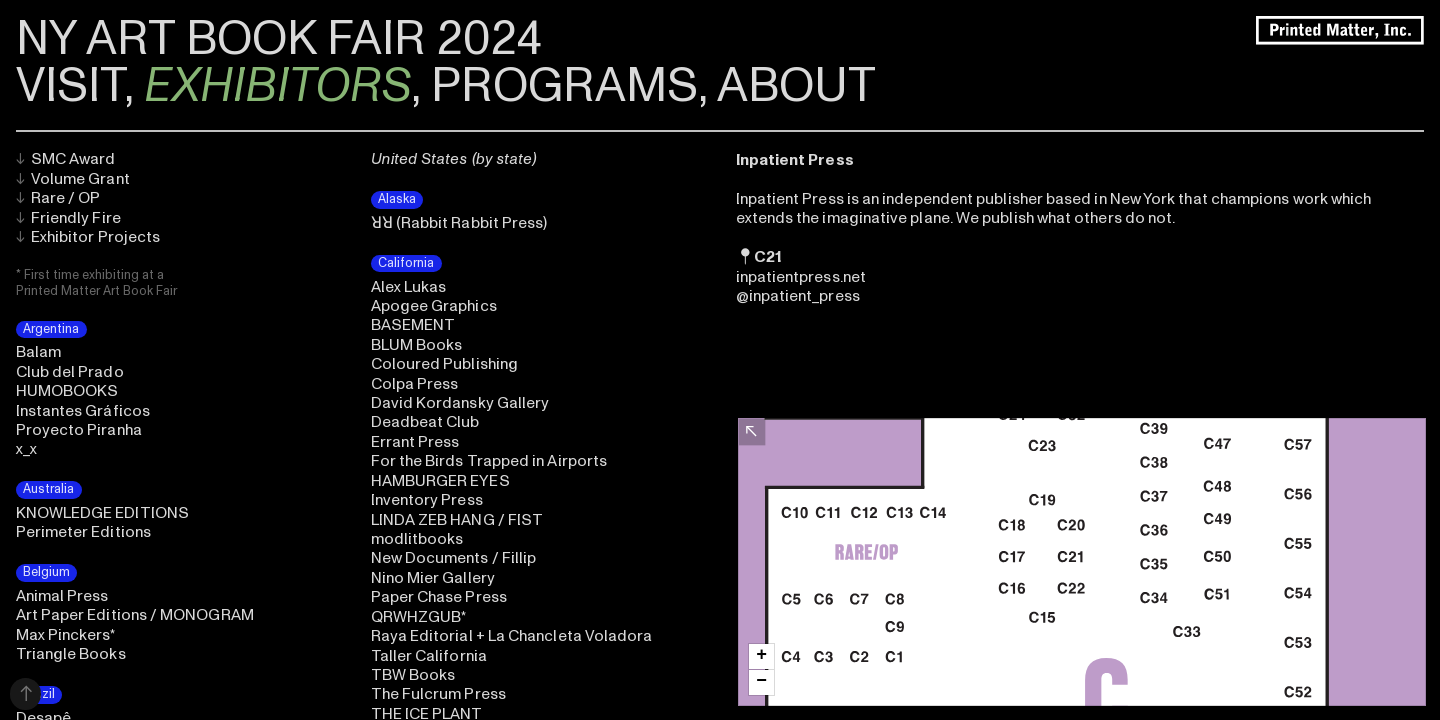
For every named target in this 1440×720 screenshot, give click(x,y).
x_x (26, 449)
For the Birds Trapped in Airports (489, 461)
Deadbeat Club (425, 422)
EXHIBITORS (277, 86)
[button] (761, 656)
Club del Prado (70, 372)
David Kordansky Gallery (460, 403)
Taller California (429, 656)
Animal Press (62, 596)
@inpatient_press (798, 296)
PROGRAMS (564, 86)
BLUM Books (417, 345)
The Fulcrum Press (438, 694)
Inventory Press (427, 500)
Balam (38, 352)
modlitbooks (417, 539)
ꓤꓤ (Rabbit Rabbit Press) (459, 223)
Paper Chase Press (439, 597)
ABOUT (796, 86)
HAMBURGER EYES (440, 481)
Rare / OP (58, 198)
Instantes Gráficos (83, 411)
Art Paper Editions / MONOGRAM (135, 615)
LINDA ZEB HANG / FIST (457, 520)
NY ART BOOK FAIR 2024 (279, 39)
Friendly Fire (68, 218)
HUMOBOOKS (67, 391)
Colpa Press (415, 384)
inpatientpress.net (801, 277)
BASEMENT (413, 325)
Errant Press (415, 442)
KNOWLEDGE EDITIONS (102, 513)
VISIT (70, 86)
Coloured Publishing (444, 364)
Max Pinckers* (66, 635)
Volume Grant (73, 179)
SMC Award (66, 159)
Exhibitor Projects (88, 237)
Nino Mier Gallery (433, 578)
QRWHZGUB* (419, 617)
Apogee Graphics (434, 306)
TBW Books (413, 675)
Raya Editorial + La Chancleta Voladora (512, 636)
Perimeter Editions (83, 532)
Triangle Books (71, 654)
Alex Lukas (409, 287)
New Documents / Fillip (454, 558)
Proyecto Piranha (79, 430)
